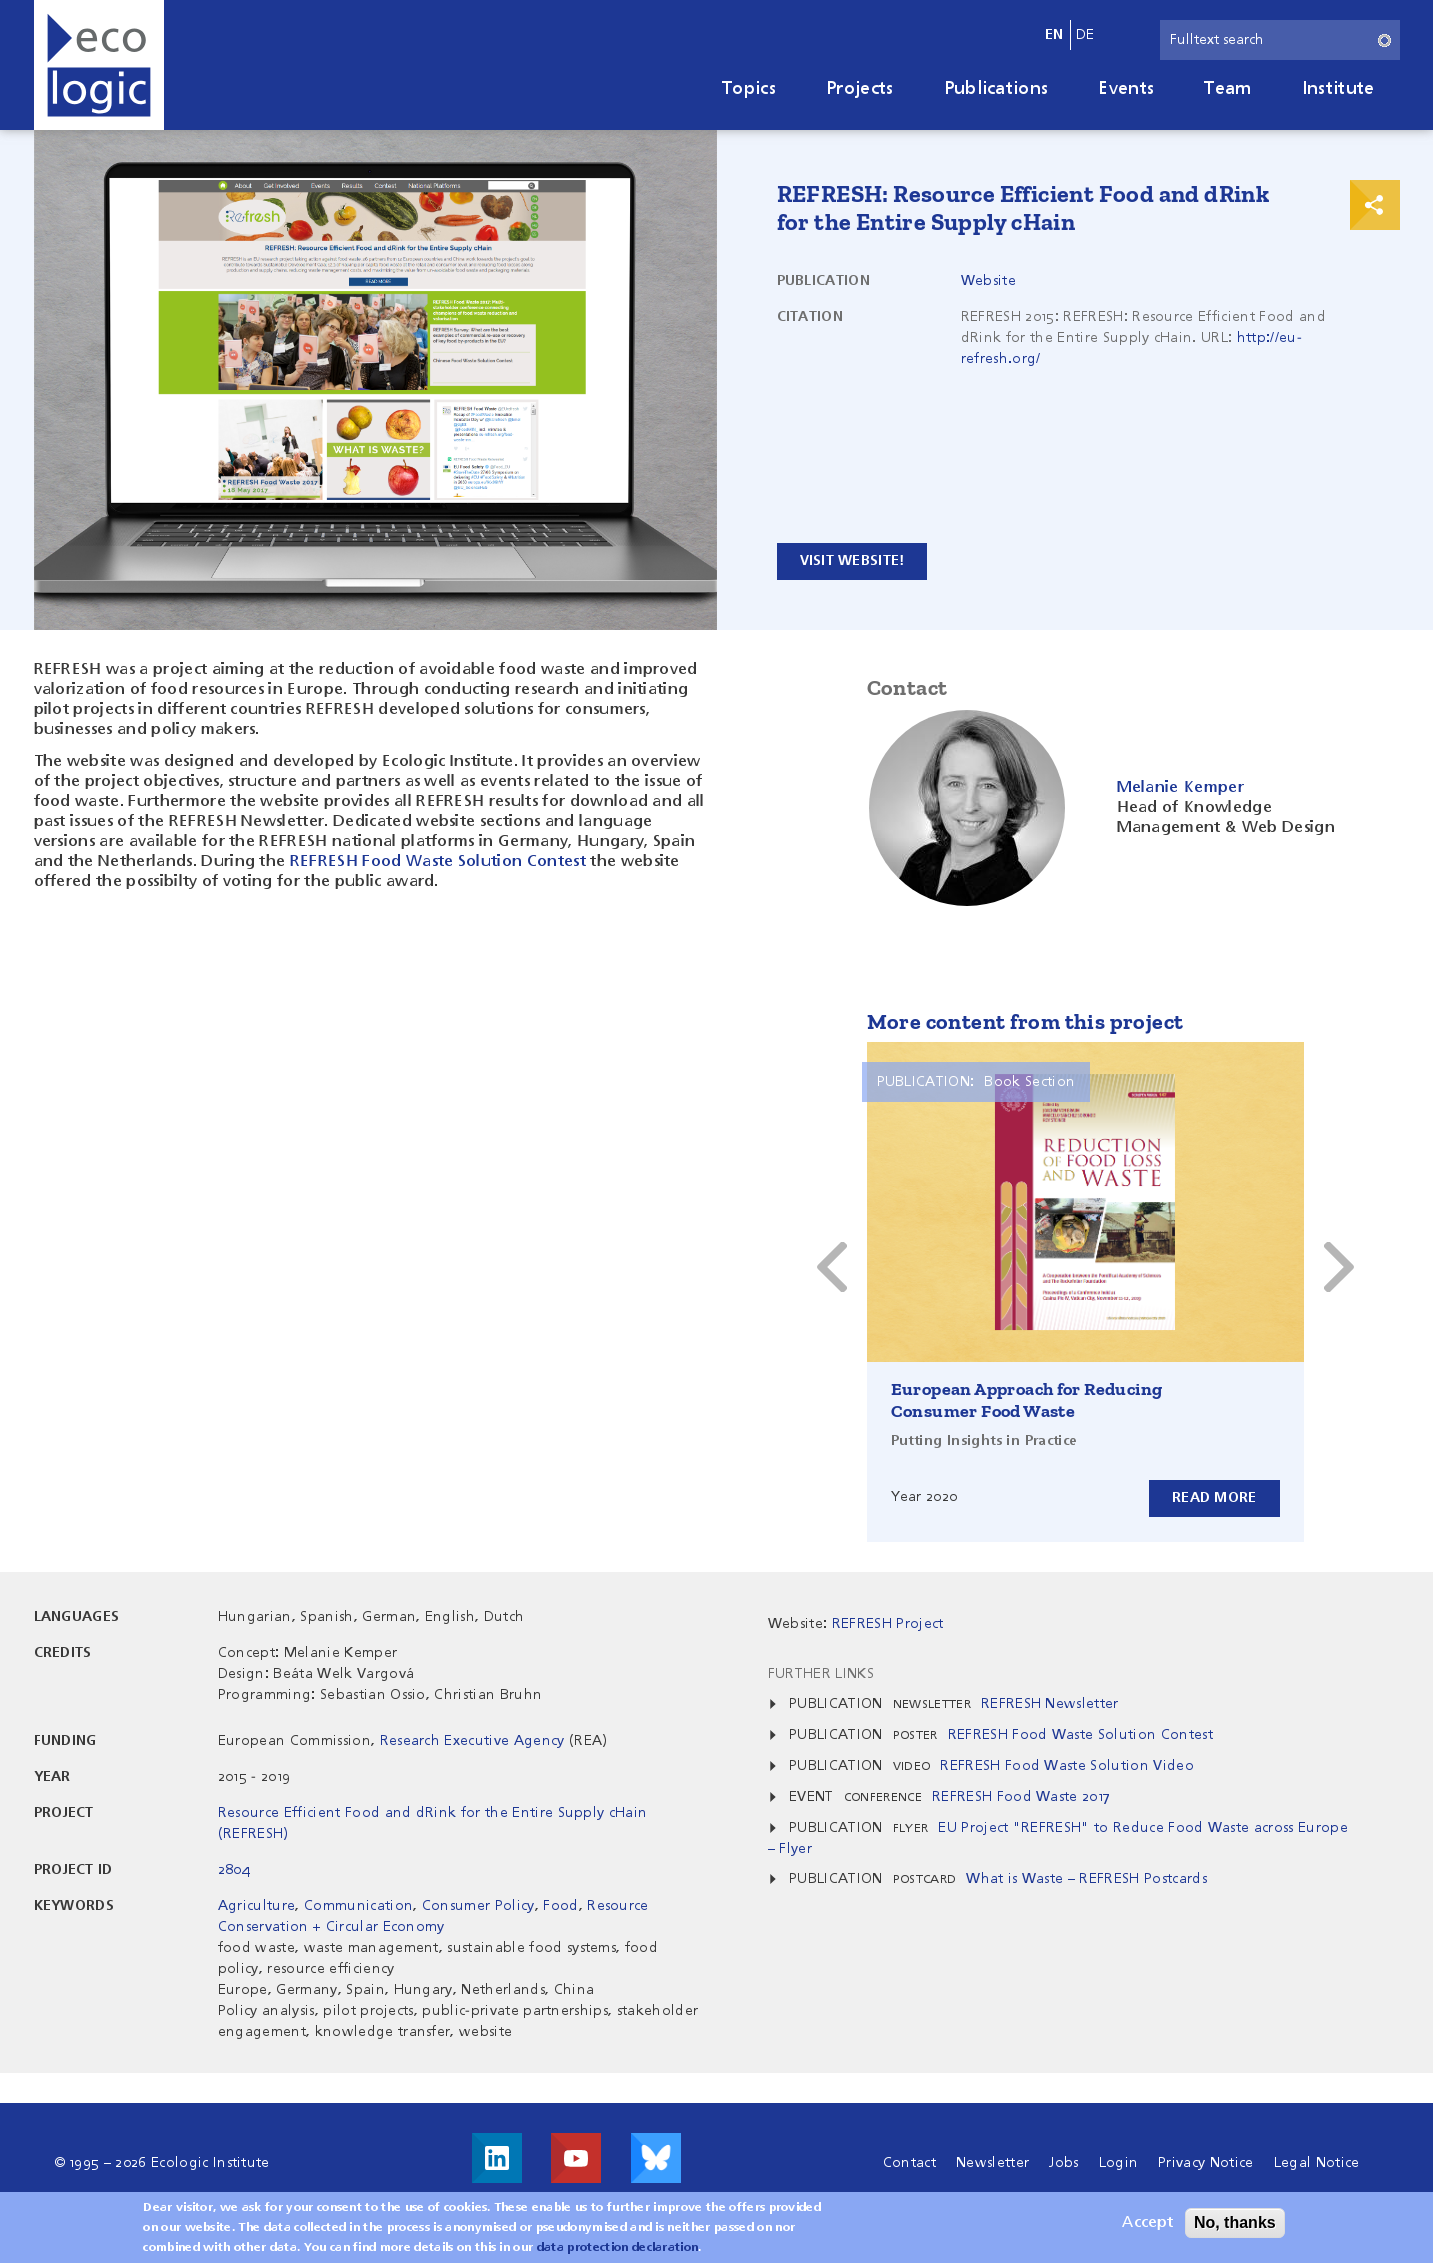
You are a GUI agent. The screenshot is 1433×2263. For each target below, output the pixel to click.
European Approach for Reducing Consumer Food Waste (1027, 1400)
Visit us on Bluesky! (656, 2158)
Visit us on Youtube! (576, 2158)
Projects (860, 89)
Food (560, 1906)
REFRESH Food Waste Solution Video (1067, 1766)
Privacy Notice (1205, 2163)
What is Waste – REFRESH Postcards (1086, 1879)
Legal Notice (1317, 2163)
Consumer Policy (478, 1906)
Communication (358, 1906)
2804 (234, 1870)
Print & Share (1375, 205)
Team (1227, 89)
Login (1119, 2163)
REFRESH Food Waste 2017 (1021, 1797)
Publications (996, 89)
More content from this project (1025, 1021)
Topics (749, 89)
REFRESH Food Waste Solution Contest (438, 862)
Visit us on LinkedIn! (497, 2158)
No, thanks (1235, 2222)
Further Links (821, 1674)
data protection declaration (618, 2248)
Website (988, 281)
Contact (909, 2163)
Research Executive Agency (472, 1741)
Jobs (1063, 2163)
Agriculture (257, 1906)
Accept (1147, 2223)
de (1085, 35)
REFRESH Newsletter (1050, 1704)
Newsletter (992, 2163)
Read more (1214, 1498)
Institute (1338, 89)
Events (1126, 89)
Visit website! (852, 561)
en (1054, 35)
